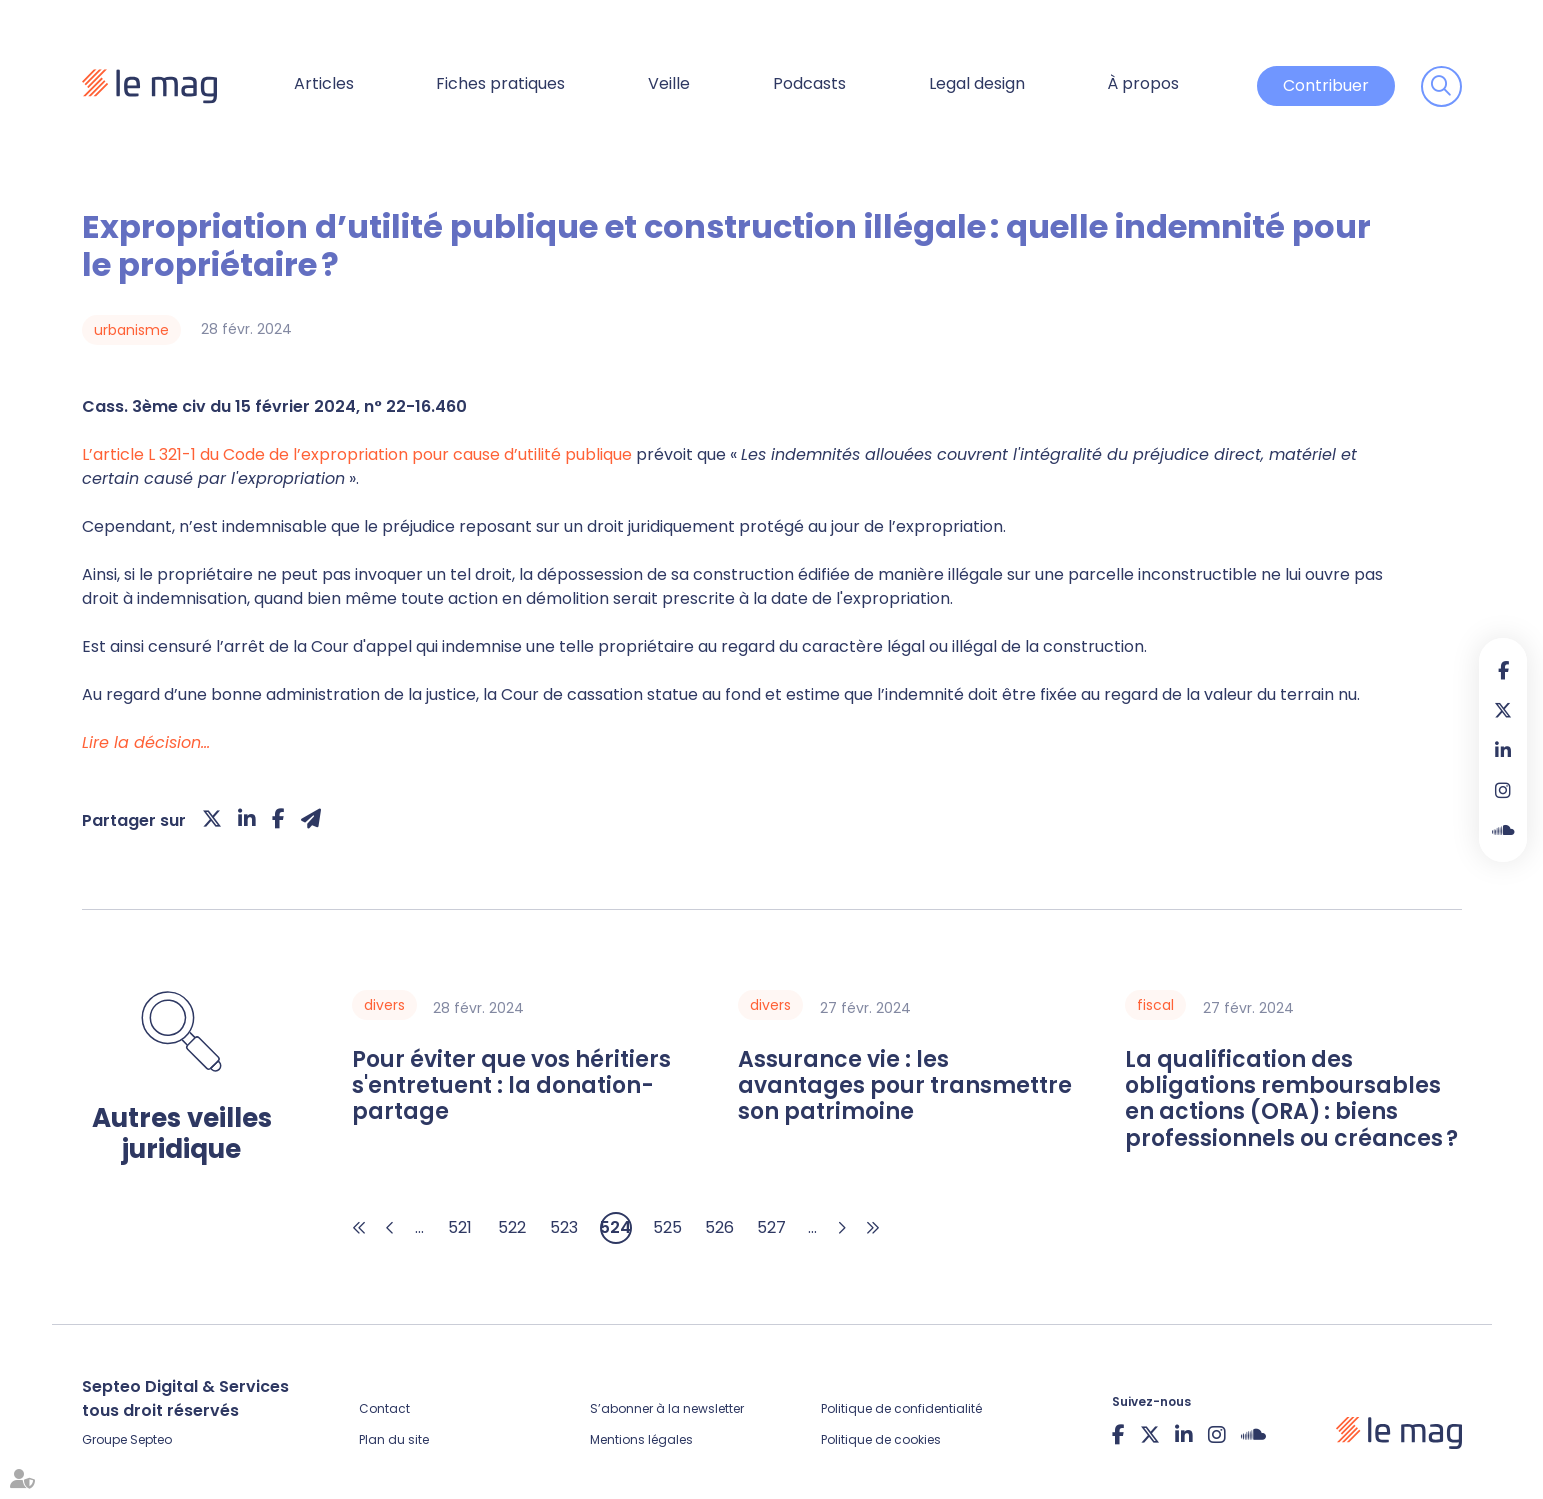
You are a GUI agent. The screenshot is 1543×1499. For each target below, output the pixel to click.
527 (771, 1227)
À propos (1143, 83)
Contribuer (1326, 85)
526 (719, 1227)
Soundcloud (1503, 830)
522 (512, 1227)
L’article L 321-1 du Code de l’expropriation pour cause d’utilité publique (357, 454)
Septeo (151, 1439)
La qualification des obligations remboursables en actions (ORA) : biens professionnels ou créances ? (1291, 1100)
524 (615, 1227)
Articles (324, 83)
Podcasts (809, 83)
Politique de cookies (881, 1439)
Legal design (977, 83)
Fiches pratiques (500, 83)
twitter (1503, 710)
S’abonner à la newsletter (667, 1408)
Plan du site (394, 1439)
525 (667, 1227)
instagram (1503, 790)
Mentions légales (641, 1439)
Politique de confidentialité (901, 1408)
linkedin (1503, 750)
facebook (1503, 670)
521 (460, 1227)
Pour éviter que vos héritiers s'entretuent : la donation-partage (511, 1086)
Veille (669, 83)
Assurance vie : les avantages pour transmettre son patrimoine (905, 1086)
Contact (384, 1408)
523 (564, 1227)
